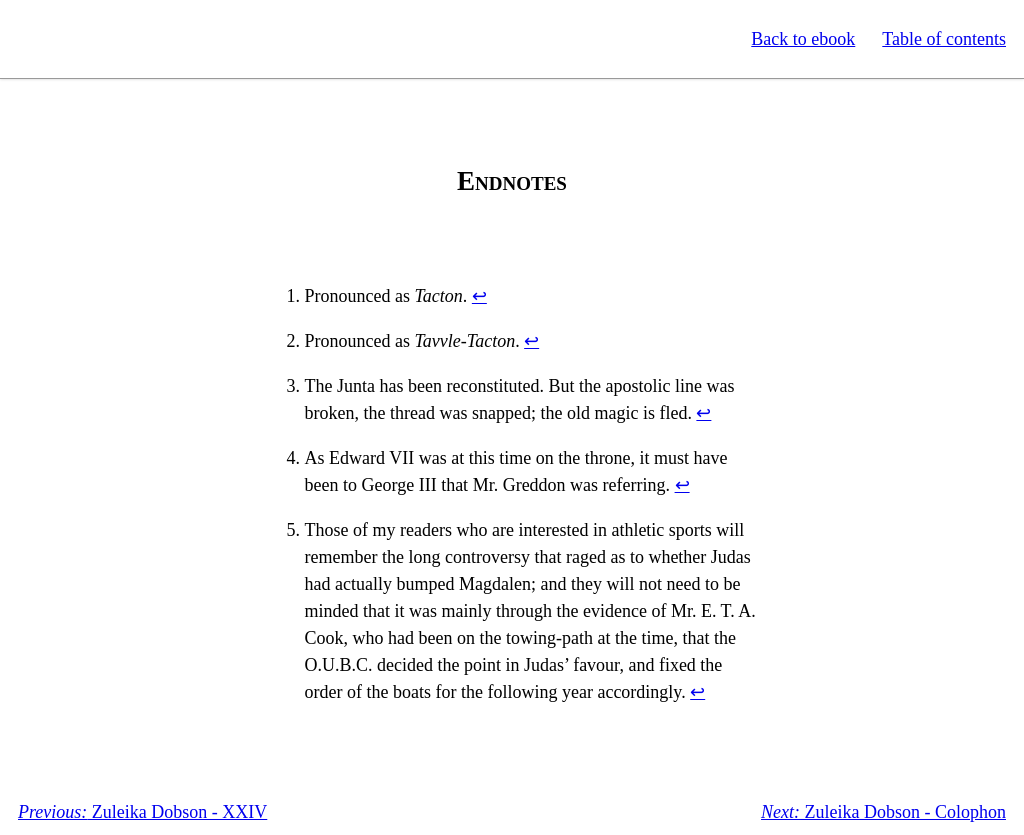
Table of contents (944, 39)
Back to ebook (803, 39)
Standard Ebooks (108, 39)
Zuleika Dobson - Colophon (883, 812)
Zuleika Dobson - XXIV (142, 812)
